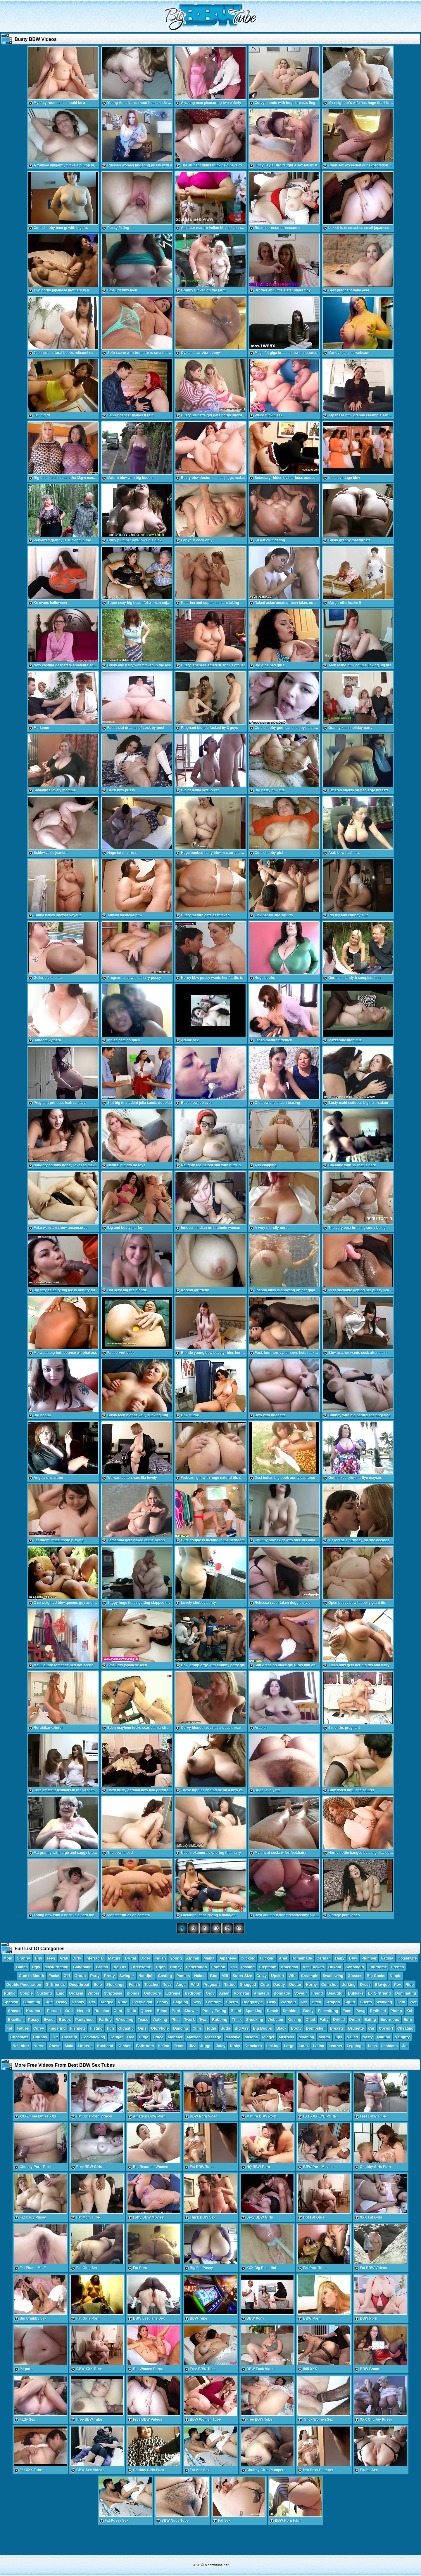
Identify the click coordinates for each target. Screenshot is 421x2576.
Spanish (11, 2002)
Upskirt (277, 1976)
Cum (196, 2028)
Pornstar (241, 1993)
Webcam (275, 2019)
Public (9, 1993)
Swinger (126, 1976)
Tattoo (230, 1984)
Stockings (115, 1984)
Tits (91, 2002)
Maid (69, 2046)
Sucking (44, 1993)
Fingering (57, 2028)
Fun (110, 2028)
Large (289, 2046)
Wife (292, 1976)
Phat (176, 2019)
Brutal (130, 1958)
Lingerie (85, 2046)
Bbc (213, 1976)
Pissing (248, 1967)
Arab (64, 1958)
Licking (273, 2046)
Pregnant (211, 1984)
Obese (55, 2046)
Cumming (31, 2002)
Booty (296, 2028)
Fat (9, 2028)
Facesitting (328, 2011)
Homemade (301, 1958)
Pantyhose (85, 2019)
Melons (251, 2037)
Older (145, 1958)
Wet (413, 2002)
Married (194, 2037)
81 (227, 1928)
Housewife (407, 1958)
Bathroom (145, 2046)
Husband (105, 2046)
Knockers (253, 2046)
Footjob (218, 1967)
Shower (191, 2011)
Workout (288, 2002)
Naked (200, 1976)
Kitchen (125, 2046)
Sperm (232, 2002)
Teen (50, 1958)
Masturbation (57, 1967)
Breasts (337, 2028)
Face (347, 2011)
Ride (410, 1984)
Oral (69, 2011)
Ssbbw (78, 2002)
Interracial (95, 1958)
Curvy (38, 2028)
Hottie (210, 2028)
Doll (233, 1967)
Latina (318, 2046)
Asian (224, 1993)
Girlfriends (55, 1984)
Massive (232, 2037)
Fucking (267, 1958)
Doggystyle (252, 2002)
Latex (304, 2046)
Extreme (172, 1993)
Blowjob (382, 1984)
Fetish (134, 1984)
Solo (98, 1984)
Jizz (192, 2046)
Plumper (369, 1958)
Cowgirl (386, 2028)
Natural (383, 2037)
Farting (105, 2019)
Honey (176, 1967)
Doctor (295, 1984)
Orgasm (76, 1993)
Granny (23, 1958)
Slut (48, 2002)
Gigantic (126, 2028)
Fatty (324, 2019)
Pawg (360, 2011)
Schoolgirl (355, 1967)
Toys (167, 1984)
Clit (54, 2037)
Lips (338, 2037)
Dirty (77, 1958)
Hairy (340, 1958)
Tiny (38, 1958)
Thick (237, 2019)
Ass (303, 2002)
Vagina (387, 1958)
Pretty (109, 1976)
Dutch (354, 2019)
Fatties (23, 2028)
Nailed (352, 2037)
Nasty (368, 2037)
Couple (26, 1993)
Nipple (395, 1976)
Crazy (261, 1976)
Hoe (130, 2037)
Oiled (310, 2019)
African (192, 1958)
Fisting (96, 2028)
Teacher (151, 1984)
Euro (407, 2019)
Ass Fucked (313, 1967)
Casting (165, 1976)
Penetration (196, 1967)
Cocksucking (93, 2037)
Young (176, 1958)
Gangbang (82, 1967)
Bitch (316, 2002)
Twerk (189, 2019)
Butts (225, 2028)
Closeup (69, 2037)
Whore (93, 1993)
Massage (213, 2037)
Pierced (54, 2011)
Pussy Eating (214, 2011)
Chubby (40, 2037)
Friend (317, 1993)
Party (95, 1976)
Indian (160, 1958)
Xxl (409, 2011)
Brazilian (16, 2019)
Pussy (33, 2019)
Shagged (248, 1984)
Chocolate (19, 2037)
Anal (283, 1958)
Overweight (142, 2002)
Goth (400, 2002)
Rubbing (219, 2019)
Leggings (355, 2046)
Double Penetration (23, 1984)
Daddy (279, 1984)
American (289, 1967)
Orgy (210, 1993)
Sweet (49, 2019)
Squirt (350, 2002)
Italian (163, 2046)
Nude (122, 2002)
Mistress (286, 2037)
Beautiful (335, 1993)
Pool (176, 2011)
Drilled (339, 2019)
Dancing (180, 2028)
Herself (83, 2011)
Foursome (377, 1967)
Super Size (242, 1976)
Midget (268, 2037)
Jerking (349, 1984)
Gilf (67, 1976)
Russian (101, 2011)
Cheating (405, 2028)
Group (80, 1976)
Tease (143, 2019)
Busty (308, 2011)
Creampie (309, 1976)
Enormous (389, 2019)
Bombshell (315, 2028)
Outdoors (152, 1993)
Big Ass (241, 2028)
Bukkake (355, 1993)
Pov (397, 1984)
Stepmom (267, 1967)
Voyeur (300, 1993)
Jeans (179, 2046)
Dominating (405, 1993)
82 (239, 1928)
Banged (106, 2002)
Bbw (353, 1958)
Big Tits (119, 1967)
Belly (271, 2002)
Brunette (356, 2028)
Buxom (334, 1967)
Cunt (118, 2011)
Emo (60, 1993)
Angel (181, 1984)
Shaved (15, 2011)
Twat (203, 2019)
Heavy (61, 2002)
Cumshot (329, 1984)
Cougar (116, 2037)
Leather (335, 2046)
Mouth (324, 2037)
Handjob (146, 1976)
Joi (405, 2046)
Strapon (333, 2002)
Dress (365, 1984)
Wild (195, 1984)
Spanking (254, 2011)
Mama (209, 1958)
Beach (272, 2011)
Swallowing (333, 1976)
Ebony (162, 2002)
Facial (54, 1976)
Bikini (236, 2011)
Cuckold (248, 1958)
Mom (8, 1958)
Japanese (227, 1958)
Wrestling (124, 2019)
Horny (311, 1984)
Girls (142, 2028)
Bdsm (162, 2011)
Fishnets (78, 2028)
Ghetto (366, 2002)
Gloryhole (160, 2028)
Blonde (133, 1993)
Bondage (282, 1993)
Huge (144, 2037)
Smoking (291, 2011)
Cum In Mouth (31, 1976)
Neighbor (21, 2046)
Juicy (220, 2046)
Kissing (294, 2019)
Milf (225, 1976)
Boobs (65, 2019)
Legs (372, 2046)
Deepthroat (79, 1984)
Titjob (160, 1967)
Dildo (131, 2011)
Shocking (254, 2019)
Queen (146, 2011)
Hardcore (34, 2011)
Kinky (235, 2046)
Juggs (205, 2046)
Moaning (306, 2037)
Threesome (141, 1967)
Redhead (378, 2011)
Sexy (197, 2002)
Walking (160, 2019)
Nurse (39, 2046)
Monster (175, 2037)
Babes (21, 1967)
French (397, 1967)
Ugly (36, 1967)
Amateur (261, 1993)
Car (371, 2028)
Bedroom (193, 1993)
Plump (396, 2011)
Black (281, 2028)
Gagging (180, 2002)
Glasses (355, 1976)
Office (158, 2037)
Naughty (402, 2037)
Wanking (384, 2002)
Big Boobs (262, 2028)
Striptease (113, 1993)
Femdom (214, 2002)
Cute (264, 1984)
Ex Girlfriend (379, 1993)
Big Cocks (376, 1976)
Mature (114, 1958)
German (323, 1958)
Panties (183, 1976)
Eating (370, 2019)
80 (216, 1928)
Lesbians (389, 2046)
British (102, 1967)
